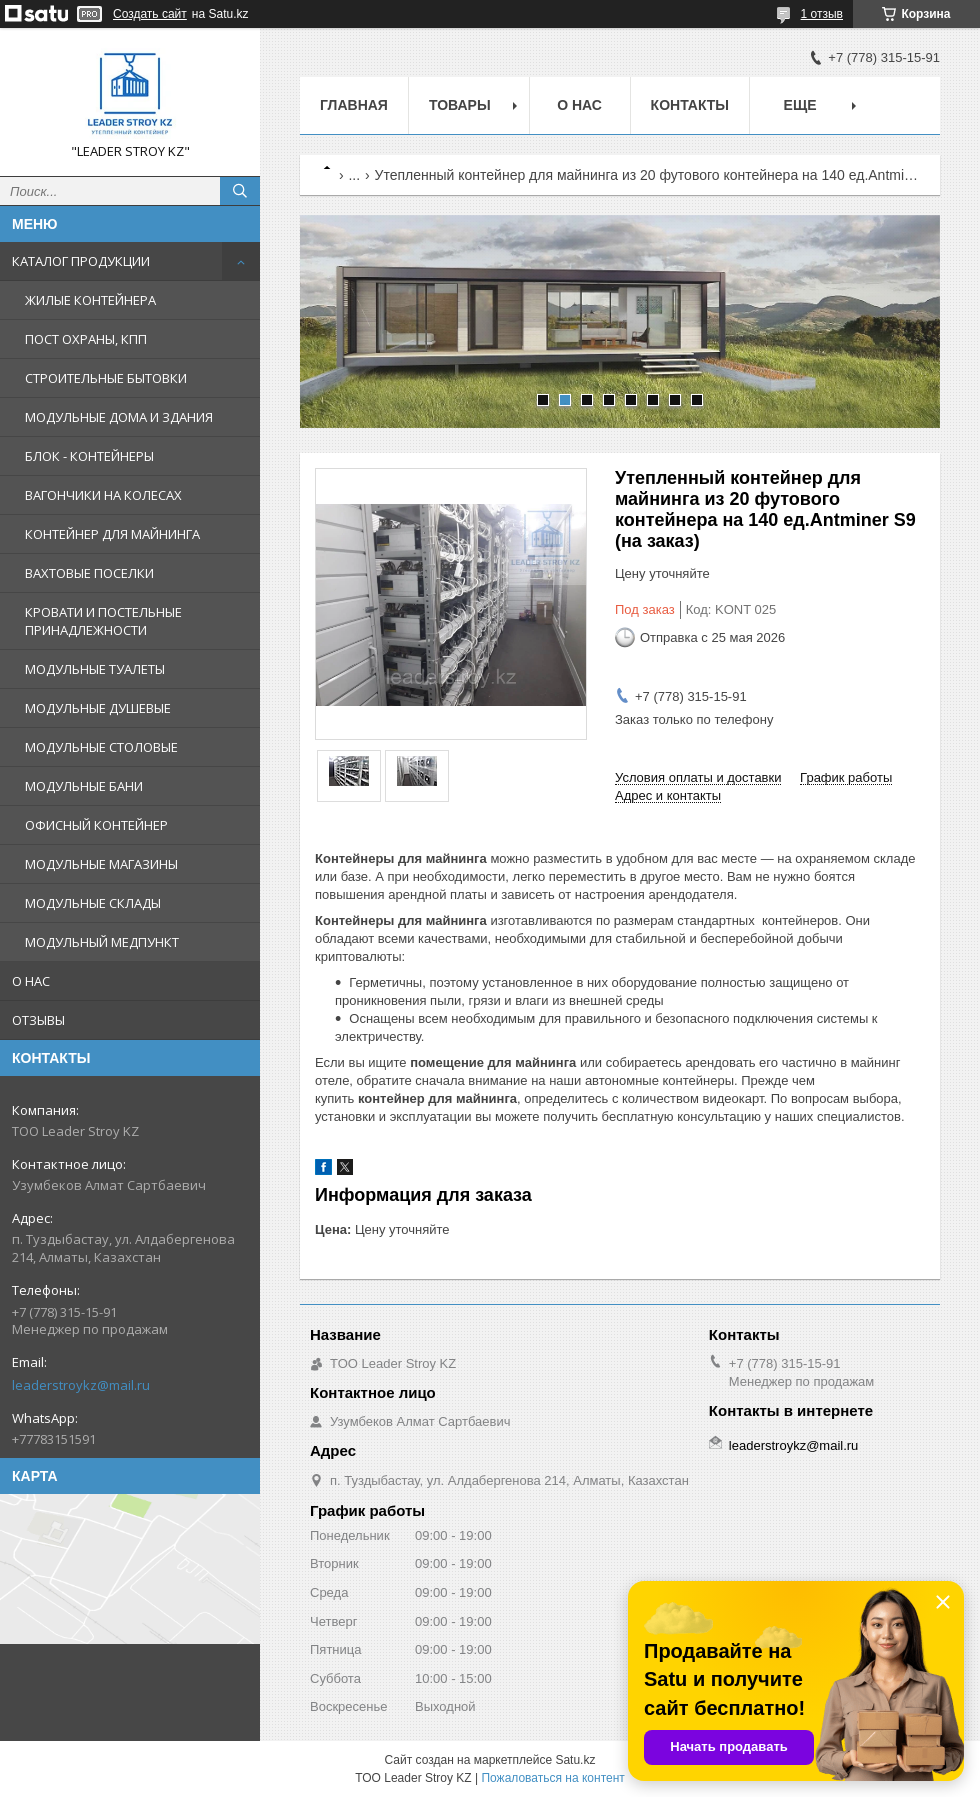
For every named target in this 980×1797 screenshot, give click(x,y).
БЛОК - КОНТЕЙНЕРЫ (89, 456)
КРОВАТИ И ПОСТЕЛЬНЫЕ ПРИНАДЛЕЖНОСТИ (103, 621)
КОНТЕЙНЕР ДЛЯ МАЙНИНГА (112, 534)
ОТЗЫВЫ (38, 1020)
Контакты (690, 105)
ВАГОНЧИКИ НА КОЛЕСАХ (103, 495)
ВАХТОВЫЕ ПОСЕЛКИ (89, 573)
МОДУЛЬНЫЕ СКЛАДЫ (93, 903)
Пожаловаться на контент (552, 1778)
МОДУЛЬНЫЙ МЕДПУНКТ (102, 942)
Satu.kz (575, 1760)
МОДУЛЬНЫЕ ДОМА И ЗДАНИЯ (119, 417)
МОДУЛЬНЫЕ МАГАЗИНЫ (101, 864)
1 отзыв (822, 14)
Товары (460, 105)
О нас (579, 105)
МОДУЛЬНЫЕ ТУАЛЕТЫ (95, 669)
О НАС (31, 981)
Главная (354, 105)
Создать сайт (150, 14)
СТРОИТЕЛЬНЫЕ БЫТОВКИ (106, 378)
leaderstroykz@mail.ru (81, 1385)
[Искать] (240, 191)
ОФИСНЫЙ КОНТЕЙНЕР (96, 825)
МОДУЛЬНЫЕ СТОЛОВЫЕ (101, 747)
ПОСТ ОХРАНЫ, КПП (86, 339)
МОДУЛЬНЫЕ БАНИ (84, 786)
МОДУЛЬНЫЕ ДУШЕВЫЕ (98, 708)
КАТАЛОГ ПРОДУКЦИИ (81, 261)
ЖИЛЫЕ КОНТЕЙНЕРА (90, 300)
